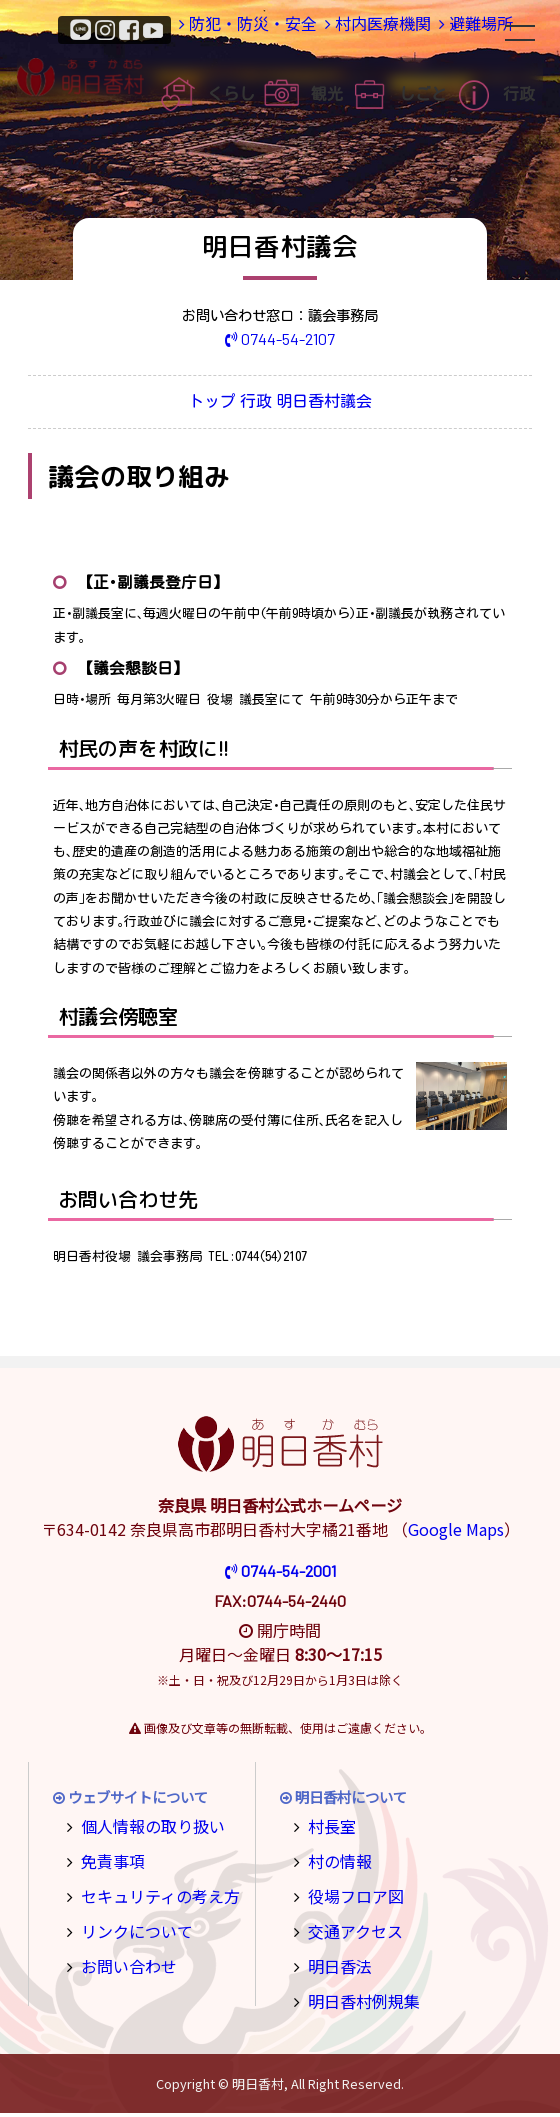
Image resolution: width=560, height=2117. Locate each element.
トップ (184, 403)
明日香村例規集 (356, 1991)
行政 (259, 403)
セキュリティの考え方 (149, 1893)
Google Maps (456, 1533)
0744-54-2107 (280, 338)
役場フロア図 (349, 1893)
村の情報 (335, 1860)
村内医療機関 (354, 28)
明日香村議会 (355, 403)
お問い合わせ (122, 1958)
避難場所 (467, 28)
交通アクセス (348, 1926)
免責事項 (108, 1860)
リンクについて (129, 1926)
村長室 (328, 1828)
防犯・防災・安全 (215, 28)
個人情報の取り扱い (143, 1828)
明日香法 (335, 1958)
